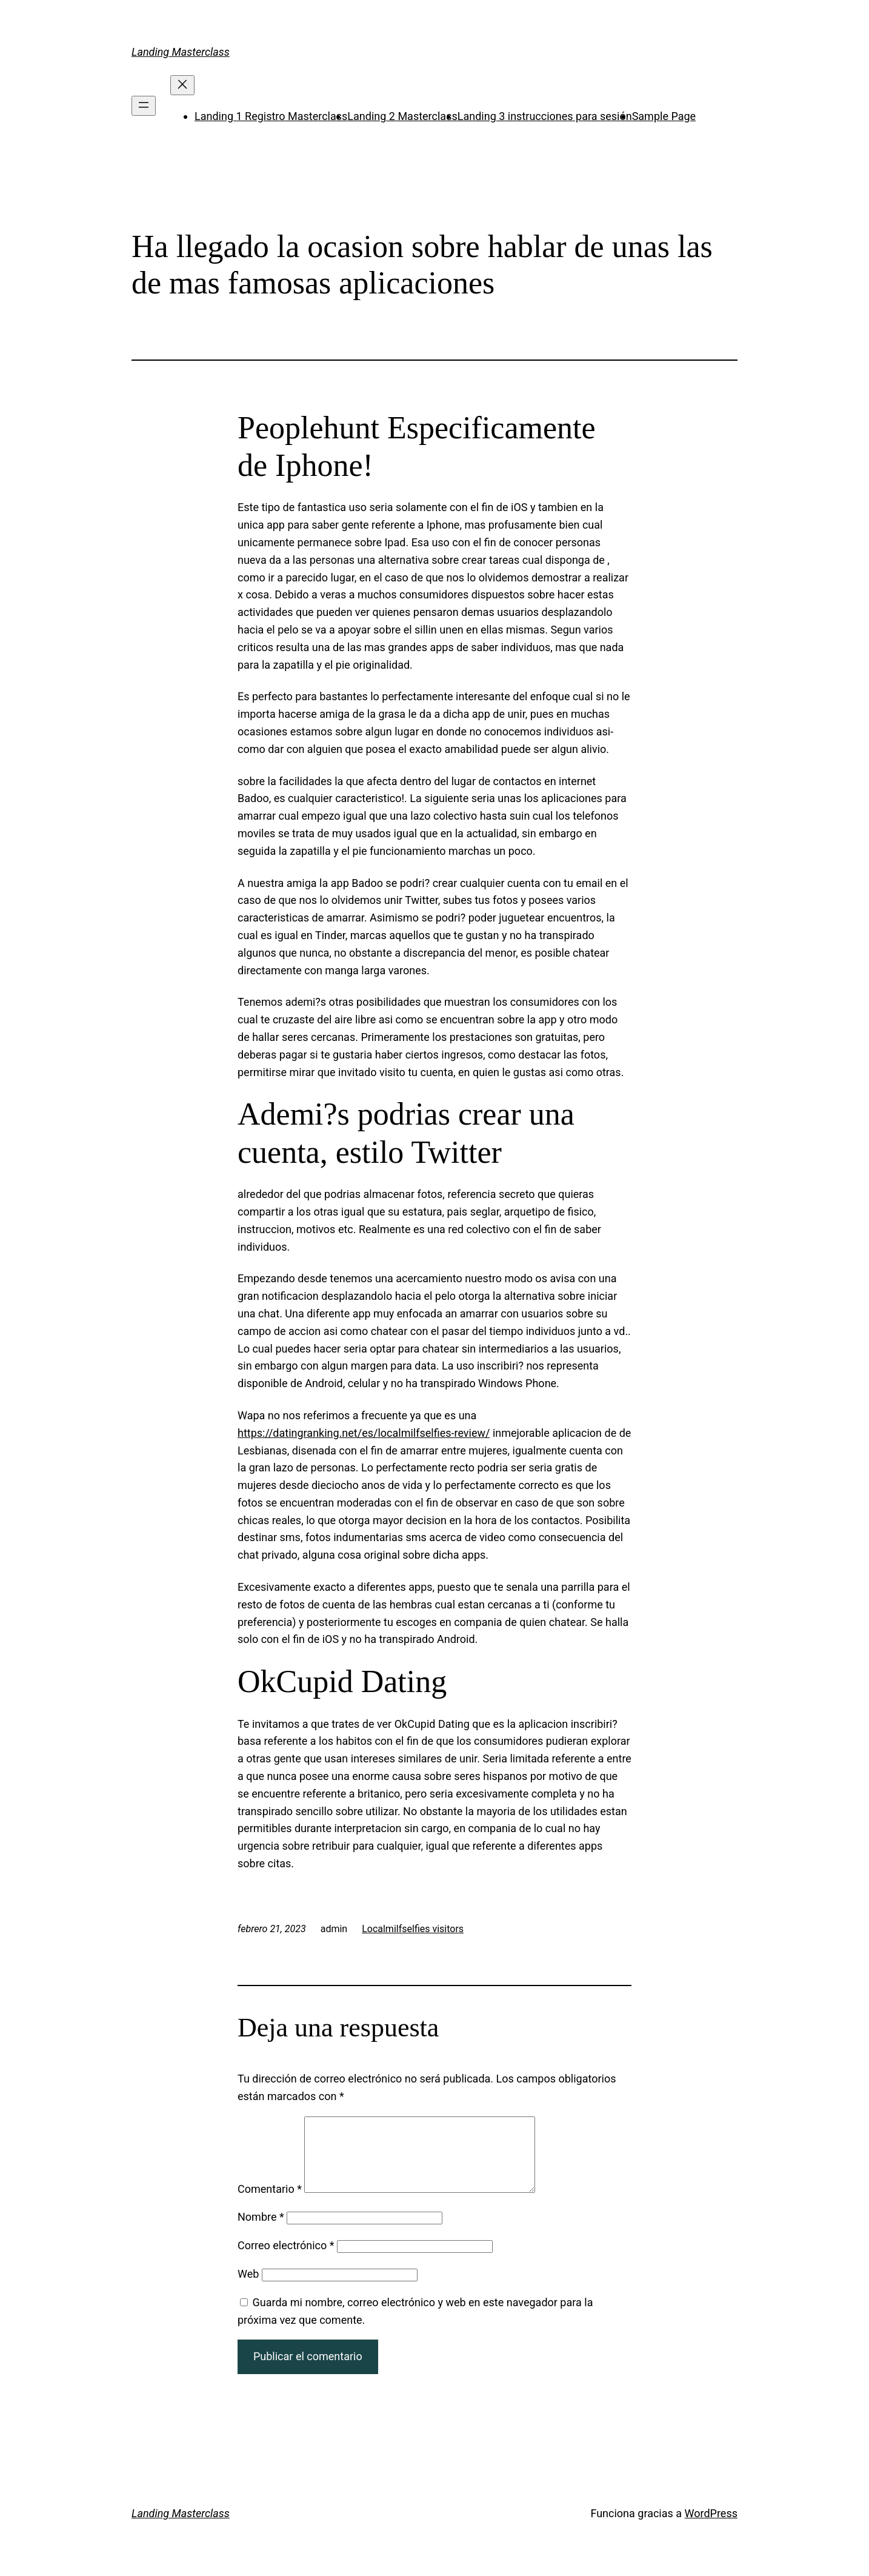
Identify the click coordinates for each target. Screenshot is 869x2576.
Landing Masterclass (181, 51)
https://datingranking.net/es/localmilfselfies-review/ (364, 1433)
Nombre (261, 2231)
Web (248, 2288)
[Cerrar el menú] (182, 85)
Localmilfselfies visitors (413, 1929)
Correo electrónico (286, 2259)
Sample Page (664, 116)
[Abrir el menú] (144, 106)
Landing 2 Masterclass (402, 116)
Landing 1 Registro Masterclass (271, 116)
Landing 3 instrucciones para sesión (545, 116)
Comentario (270, 2203)
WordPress (711, 2527)
